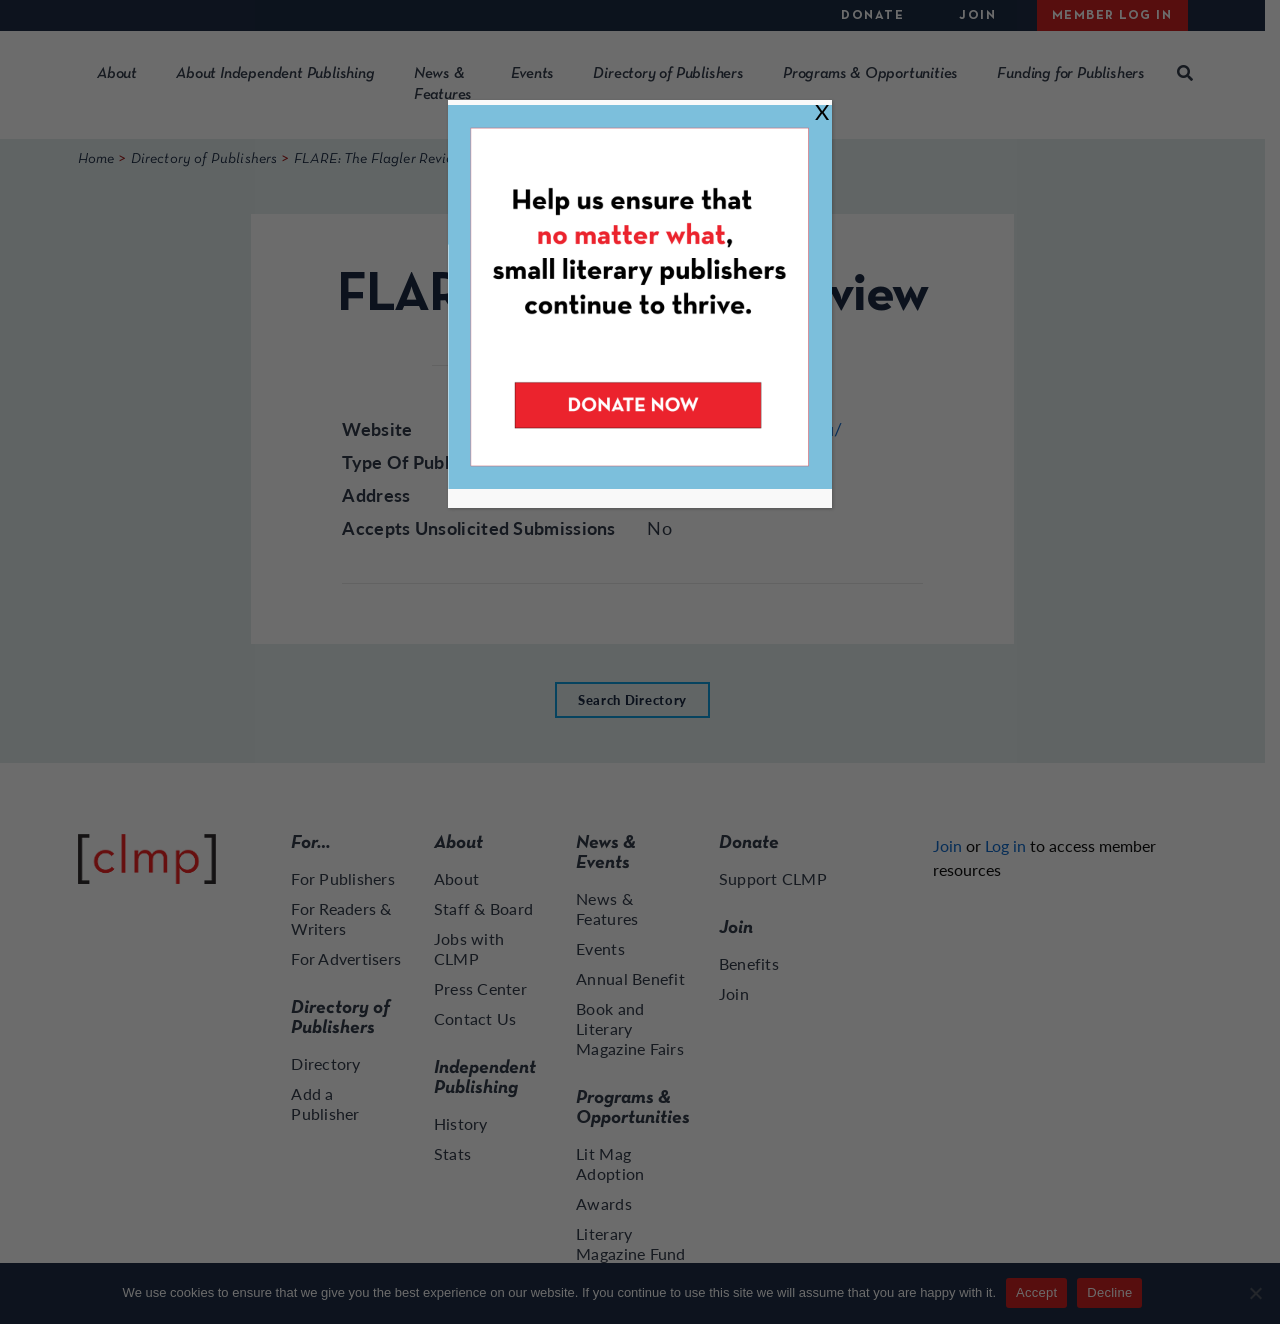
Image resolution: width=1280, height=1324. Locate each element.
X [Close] (822, 111)
